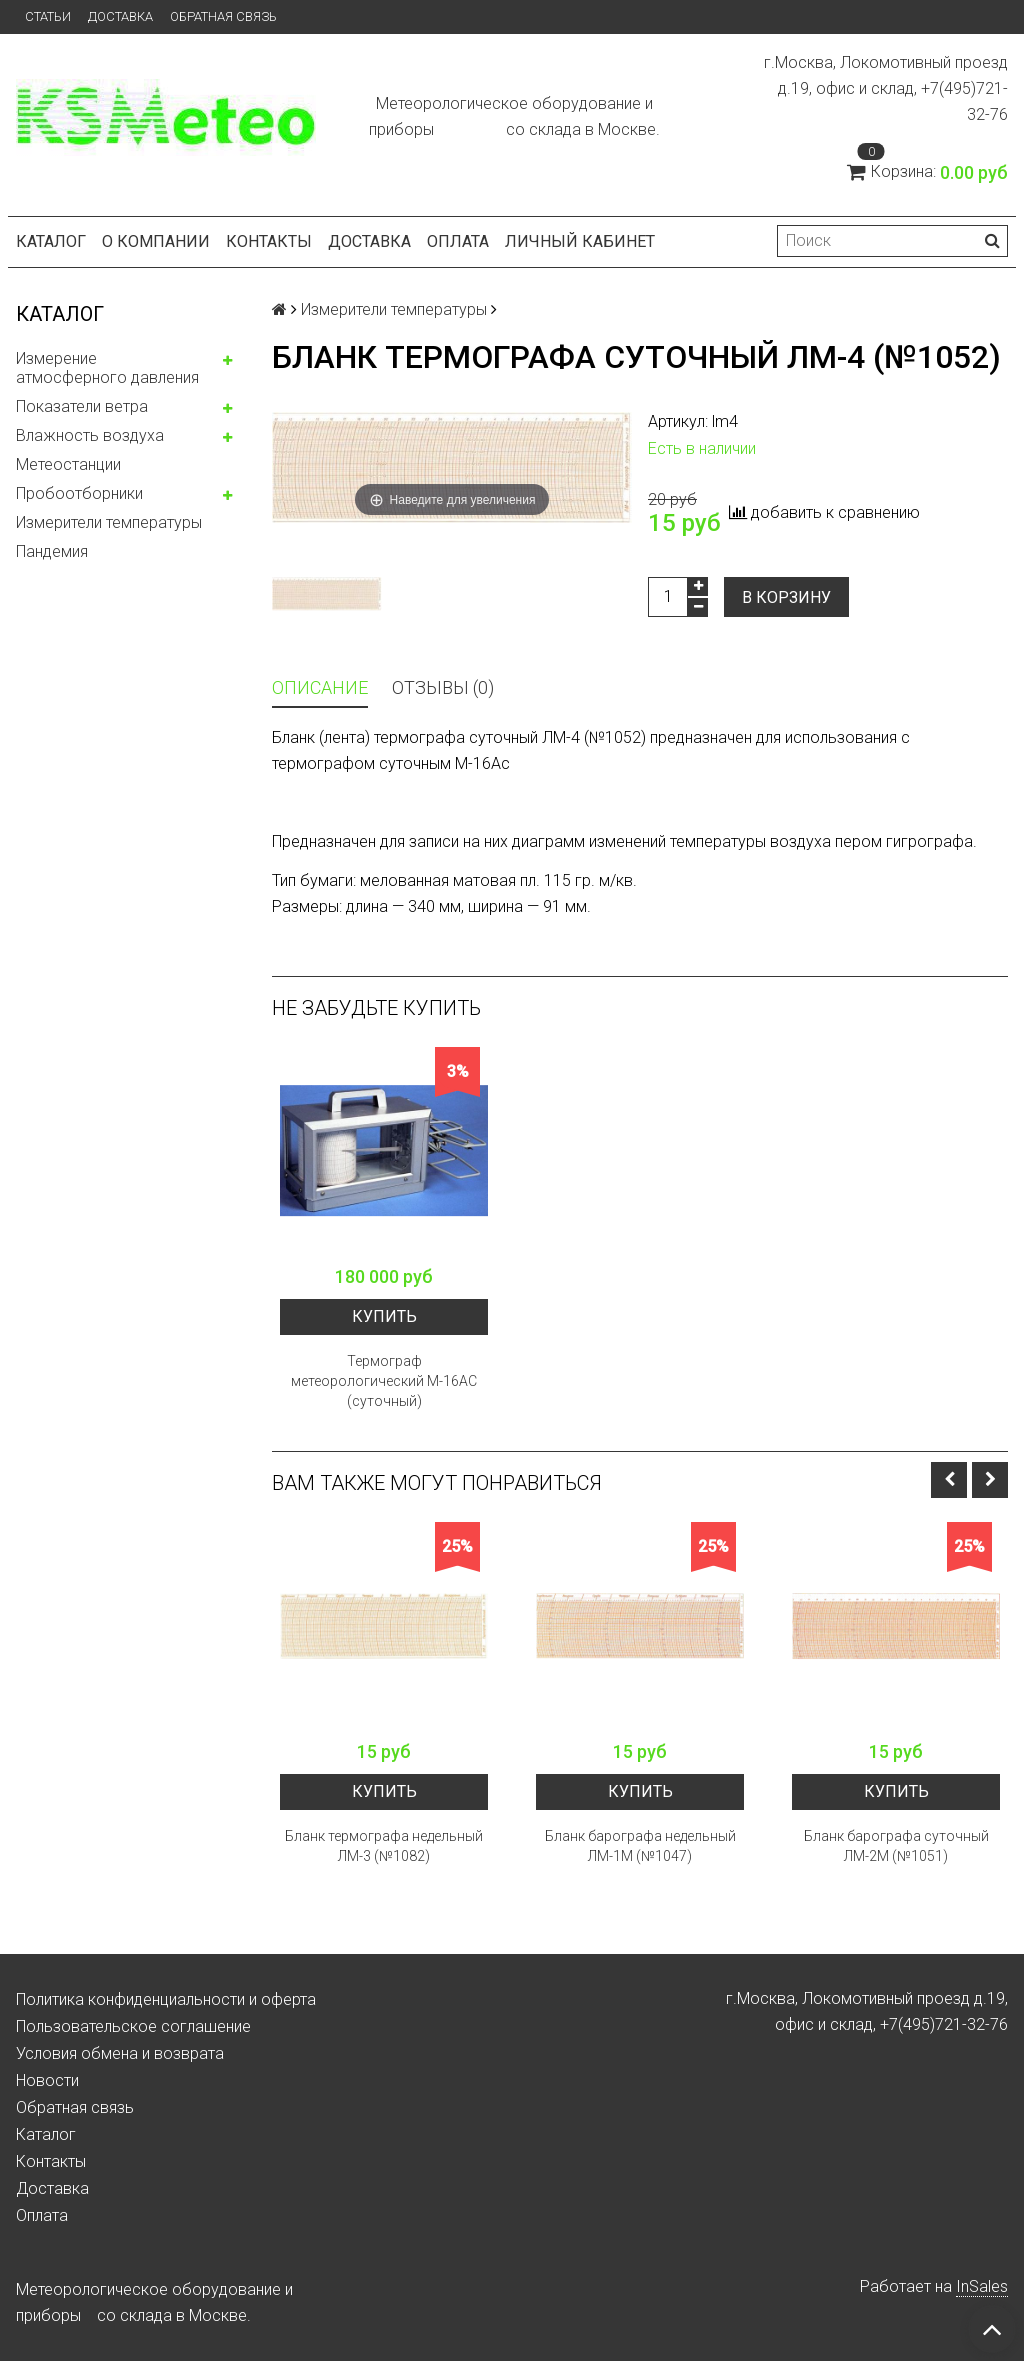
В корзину (786, 597)
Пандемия (52, 551)
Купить (384, 1316)
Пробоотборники (79, 493)
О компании (156, 241)
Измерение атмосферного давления (107, 368)
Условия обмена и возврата (120, 2053)
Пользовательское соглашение (133, 2026)
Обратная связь (223, 16)
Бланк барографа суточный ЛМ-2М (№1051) (896, 1846)
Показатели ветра (82, 406)
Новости (47, 2080)
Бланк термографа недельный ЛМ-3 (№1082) (384, 1846)
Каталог (51, 241)
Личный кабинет (580, 241)
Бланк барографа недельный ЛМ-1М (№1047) (640, 1846)
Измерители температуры (109, 522)
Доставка (120, 16)
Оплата (458, 241)
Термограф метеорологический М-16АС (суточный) (384, 1381)
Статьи (48, 16)
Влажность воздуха (90, 435)
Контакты (269, 241)
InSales (982, 2286)
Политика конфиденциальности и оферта (166, 1999)
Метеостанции (68, 464)
